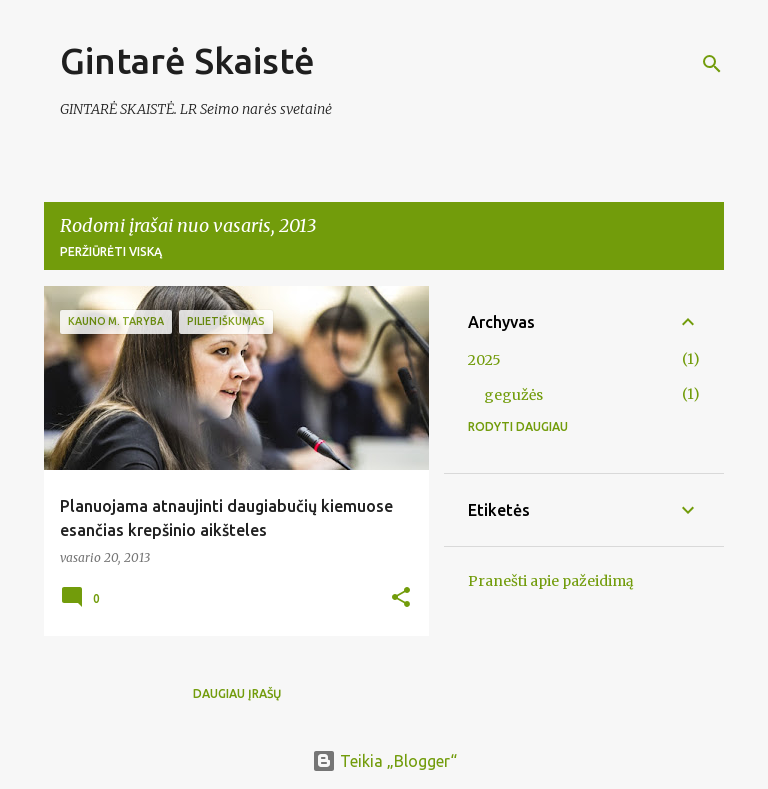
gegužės (513, 395)
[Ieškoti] (712, 64)
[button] (401, 598)
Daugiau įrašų (237, 693)
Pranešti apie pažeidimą (551, 581)
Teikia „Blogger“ (384, 761)
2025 (484, 360)
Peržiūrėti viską (111, 251)
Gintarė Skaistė (187, 60)
